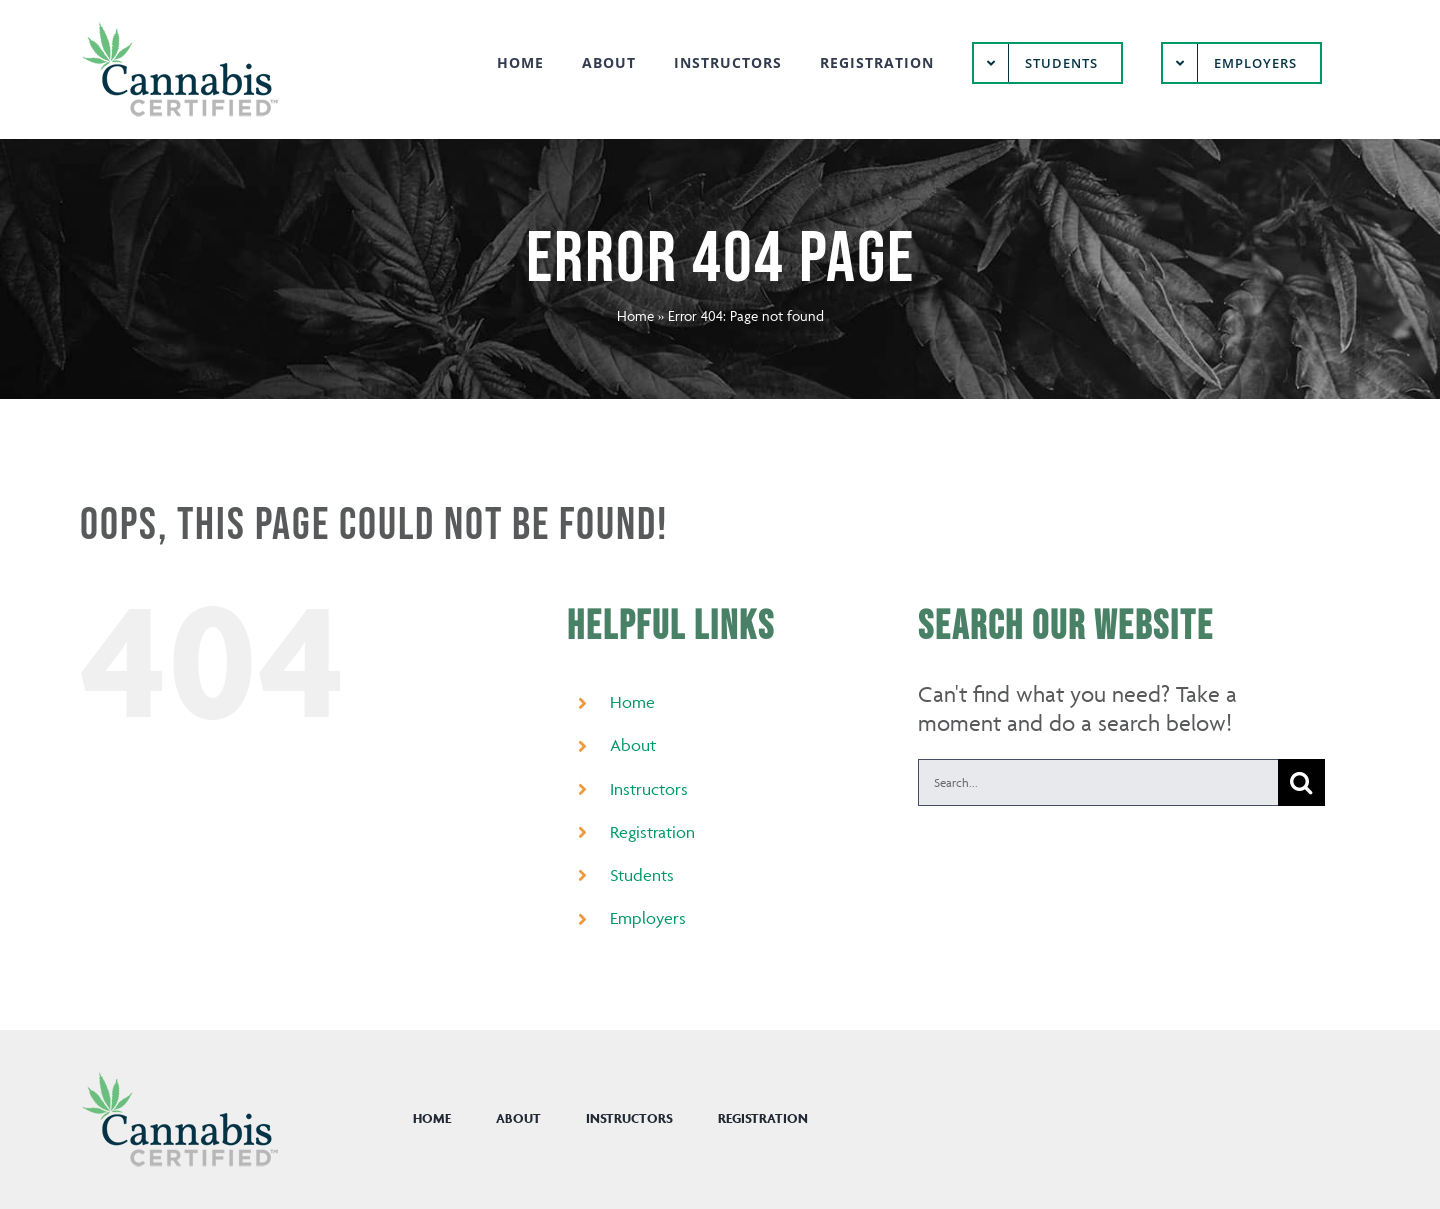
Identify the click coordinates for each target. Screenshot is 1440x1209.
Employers (648, 918)
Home (635, 315)
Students (642, 875)
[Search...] (1098, 782)
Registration (652, 832)
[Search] (1301, 782)
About (633, 745)
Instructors (649, 789)
